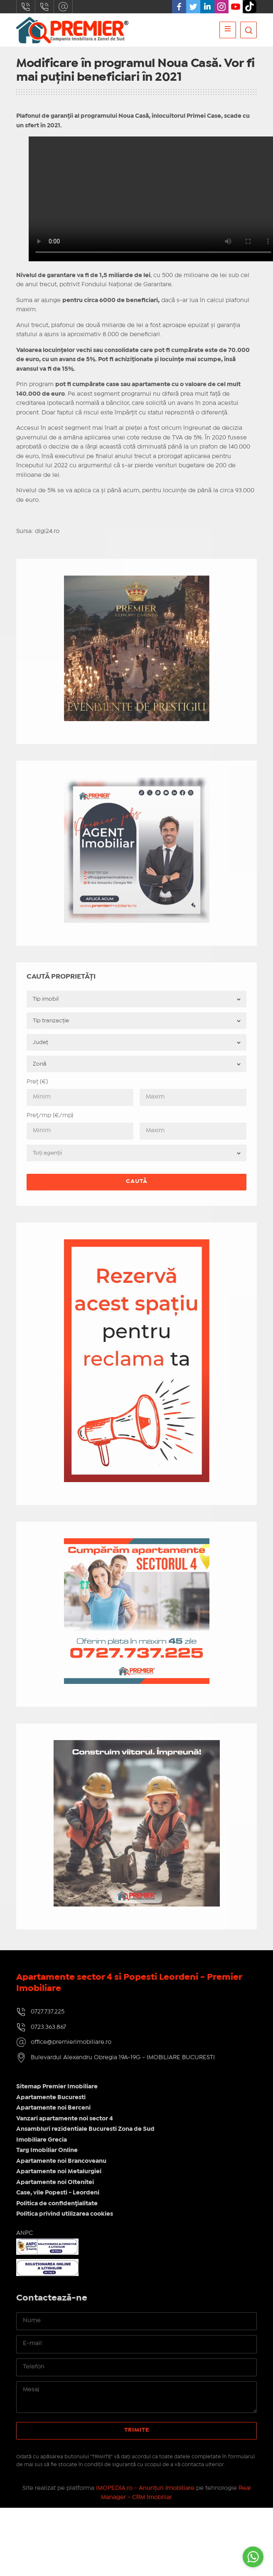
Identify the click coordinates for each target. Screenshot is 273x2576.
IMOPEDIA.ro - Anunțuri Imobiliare (145, 2488)
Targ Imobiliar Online (47, 2150)
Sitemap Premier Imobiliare (57, 2086)
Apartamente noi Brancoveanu (61, 2161)
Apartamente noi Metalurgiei (58, 2171)
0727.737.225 (26, 7)
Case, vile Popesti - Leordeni (57, 2192)
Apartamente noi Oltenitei (55, 2182)
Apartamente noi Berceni (53, 2107)
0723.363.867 (44, 7)
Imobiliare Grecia (41, 2139)
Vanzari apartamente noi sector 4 (64, 2118)
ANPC (24, 2233)
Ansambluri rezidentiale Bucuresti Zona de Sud (85, 2129)
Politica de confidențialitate (57, 2203)
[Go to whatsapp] (253, 2556)
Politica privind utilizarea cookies (64, 2214)
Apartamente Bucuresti (51, 2097)
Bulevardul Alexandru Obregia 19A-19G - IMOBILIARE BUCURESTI (123, 2057)
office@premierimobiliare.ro (63, 7)
